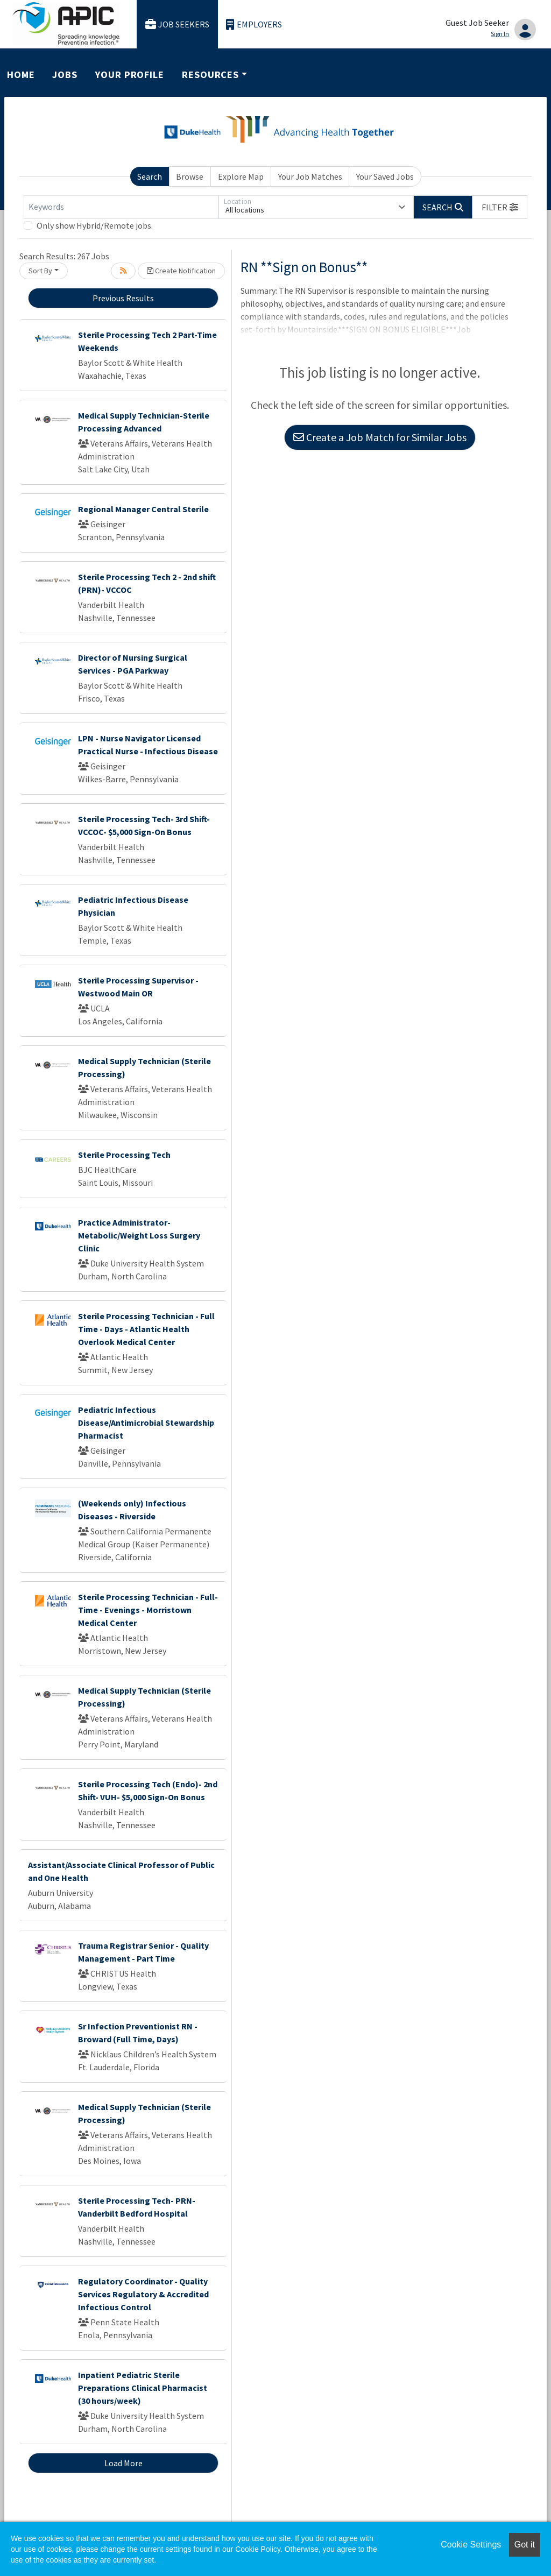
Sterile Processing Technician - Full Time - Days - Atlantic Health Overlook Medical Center (146, 1329)
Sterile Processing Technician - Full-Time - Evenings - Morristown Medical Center (148, 1609)
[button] (499, 207)
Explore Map (241, 176)
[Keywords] (121, 207)
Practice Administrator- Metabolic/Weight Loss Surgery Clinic (139, 1235)
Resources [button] (210, 74)
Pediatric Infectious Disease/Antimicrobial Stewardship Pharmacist (146, 1422)
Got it (524, 2544)
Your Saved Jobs (385, 176)
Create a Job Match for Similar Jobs (380, 437)
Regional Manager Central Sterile (143, 509)
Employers (254, 24)
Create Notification (181, 270)
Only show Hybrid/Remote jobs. (95, 225)
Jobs (64, 74)
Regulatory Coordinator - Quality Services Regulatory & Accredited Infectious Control (143, 2294)
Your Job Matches (310, 176)
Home (21, 74)
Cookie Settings (471, 2544)
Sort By (40, 270)
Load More (123, 2463)
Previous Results (123, 298)
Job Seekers (177, 24)
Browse (189, 176)
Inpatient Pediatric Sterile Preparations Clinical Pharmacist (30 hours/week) (142, 2387)
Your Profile (129, 74)
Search (149, 176)
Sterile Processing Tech (124, 1154)
